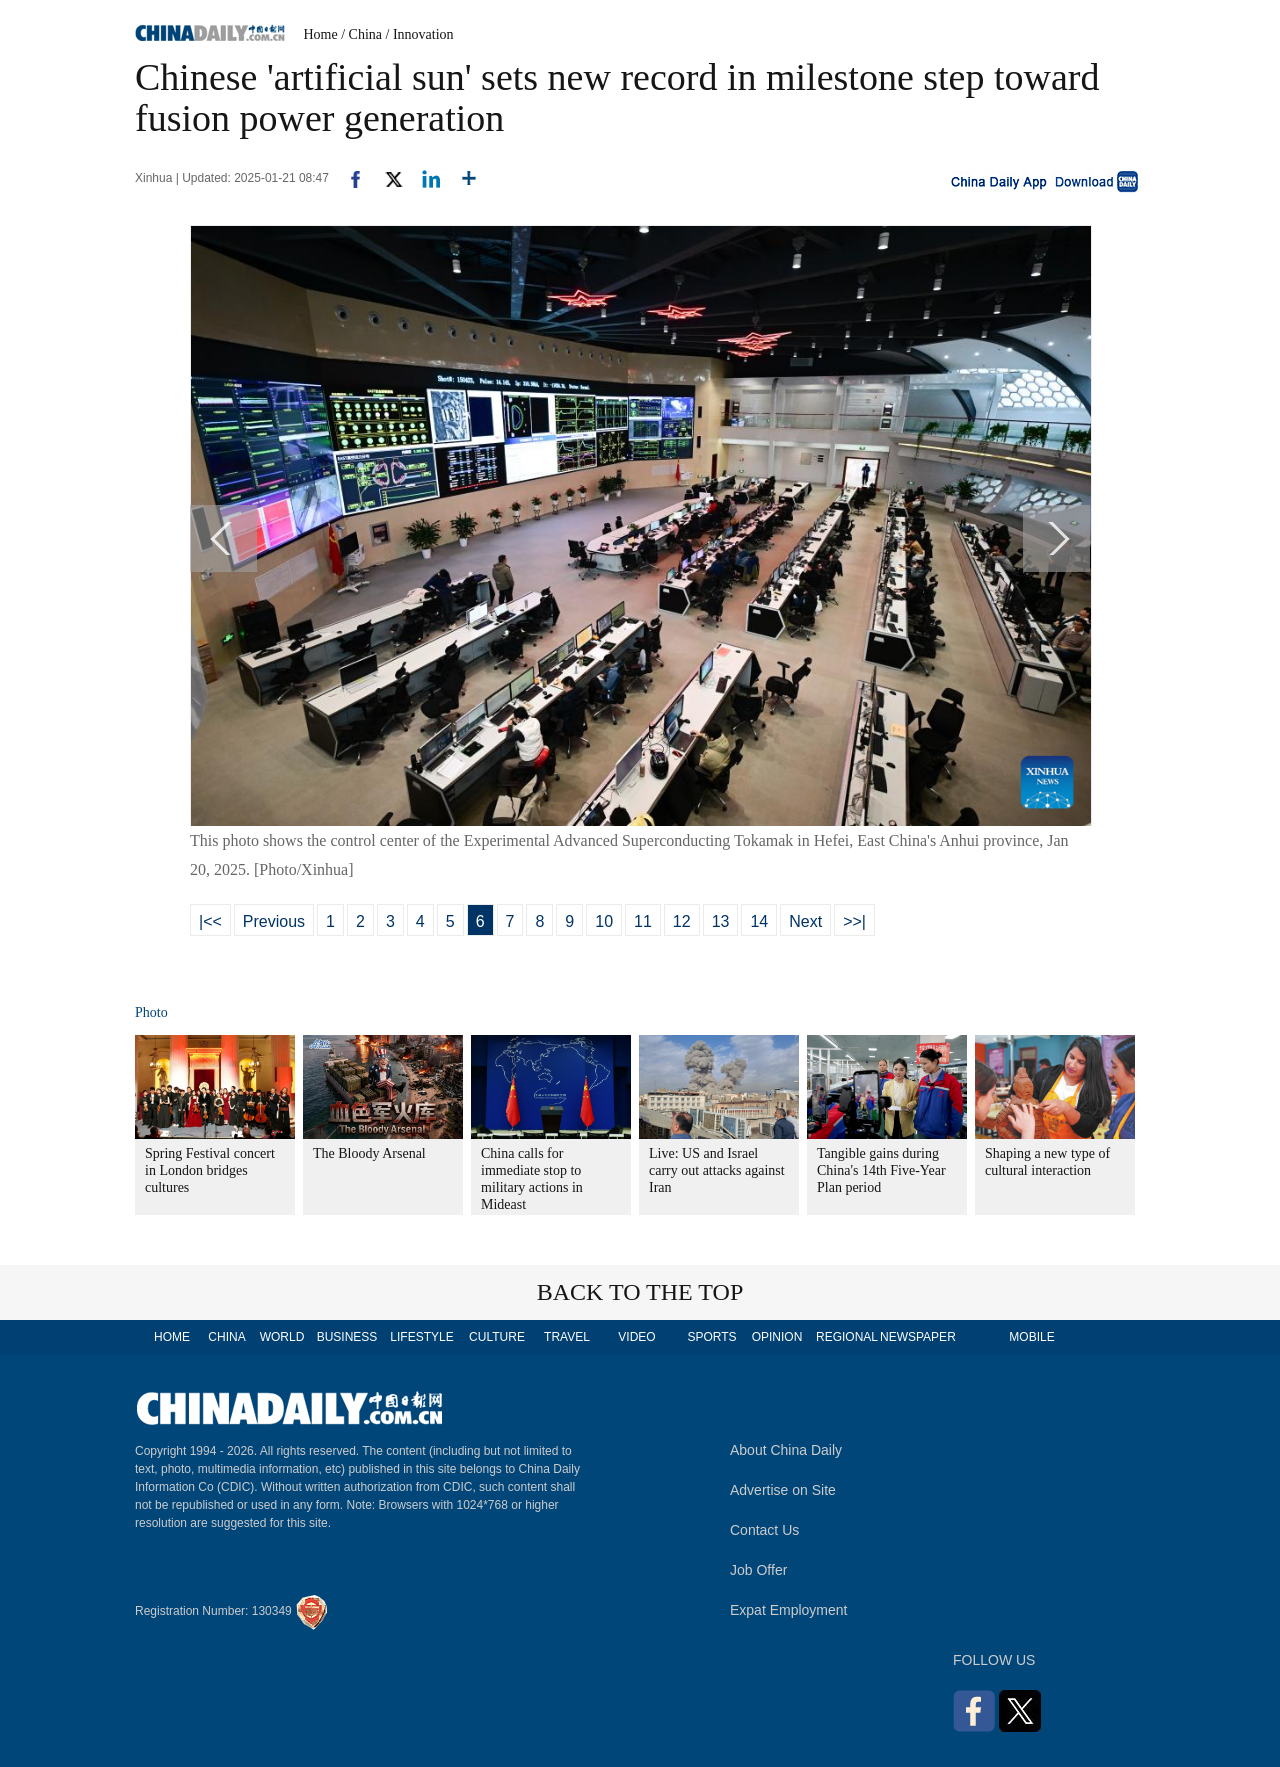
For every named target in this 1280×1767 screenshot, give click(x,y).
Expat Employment (789, 1610)
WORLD (282, 1337)
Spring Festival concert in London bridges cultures (210, 1170)
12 (682, 921)
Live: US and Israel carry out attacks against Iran (717, 1170)
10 (604, 921)
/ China (361, 34)
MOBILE (1031, 1337)
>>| (854, 921)
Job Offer (758, 1570)
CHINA (226, 1337)
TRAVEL (567, 1337)
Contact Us (764, 1530)
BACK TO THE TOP (640, 1292)
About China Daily (786, 1450)
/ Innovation (420, 34)
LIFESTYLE (421, 1337)
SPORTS (711, 1337)
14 (759, 921)
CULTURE (497, 1337)
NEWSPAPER (917, 1337)
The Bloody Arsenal (369, 1153)
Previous (274, 921)
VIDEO (636, 1337)
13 (721, 921)
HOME (172, 1337)
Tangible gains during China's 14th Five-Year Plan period (881, 1170)
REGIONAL (847, 1337)
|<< (210, 921)
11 (643, 921)
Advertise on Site (783, 1490)
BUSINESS (347, 1337)
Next (805, 921)
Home (321, 34)
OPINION (777, 1337)
